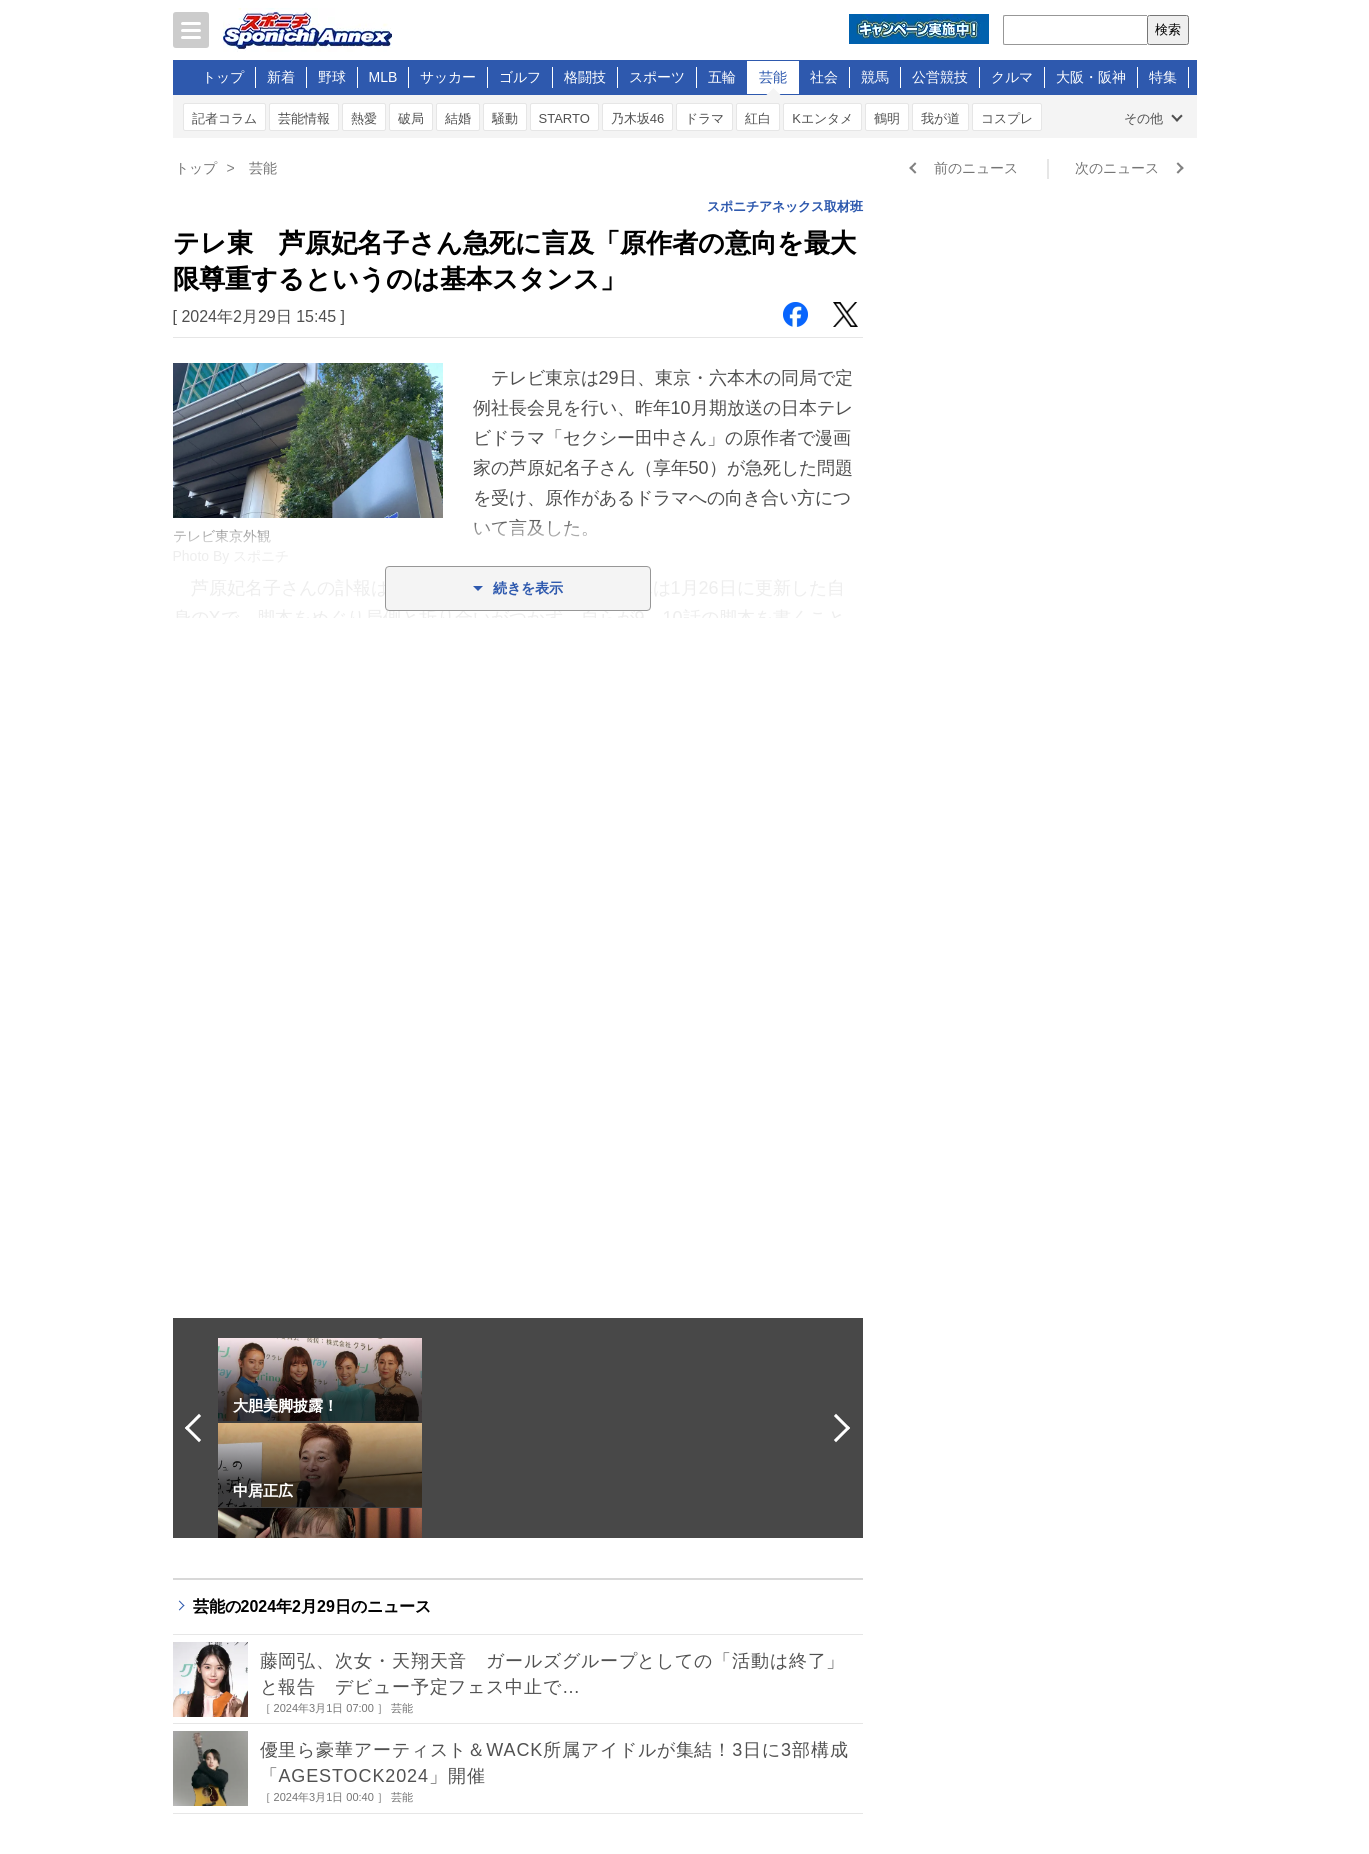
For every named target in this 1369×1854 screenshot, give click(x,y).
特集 (1163, 77)
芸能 (773, 77)
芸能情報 (304, 118)
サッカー (448, 77)
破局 (411, 118)
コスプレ (1007, 118)
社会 (824, 77)
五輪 (722, 77)
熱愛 (364, 118)
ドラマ (704, 118)
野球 (332, 77)
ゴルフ (520, 77)
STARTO (564, 118)
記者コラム (224, 118)
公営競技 (940, 77)
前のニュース (976, 168)
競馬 (875, 77)
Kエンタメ (822, 118)
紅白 (758, 118)
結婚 (458, 118)
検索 (1168, 29)
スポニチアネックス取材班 (785, 206)
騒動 (505, 118)
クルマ (1012, 77)
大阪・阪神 (1091, 77)
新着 (281, 77)
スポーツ (657, 77)
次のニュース (1117, 168)
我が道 (940, 118)
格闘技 (585, 77)
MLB (383, 77)
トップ (223, 77)
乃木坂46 (637, 118)
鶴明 (887, 118)
